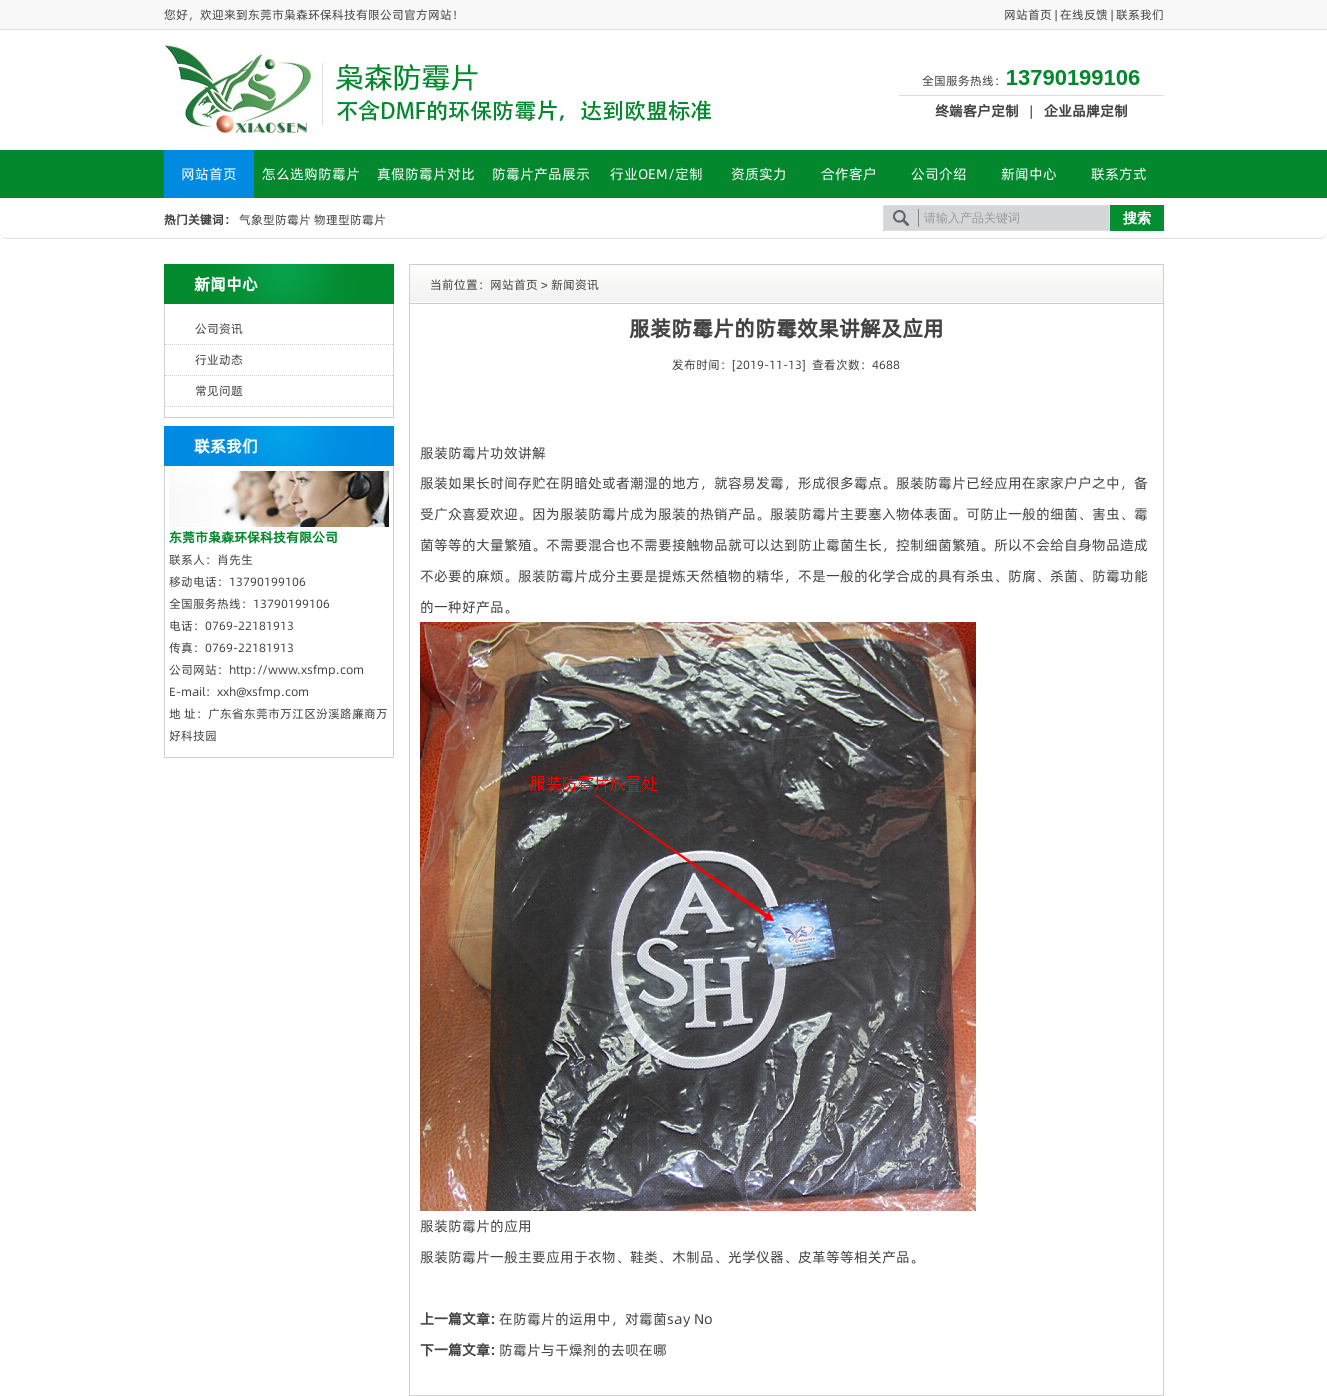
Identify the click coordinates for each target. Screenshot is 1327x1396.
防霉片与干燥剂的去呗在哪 (583, 1350)
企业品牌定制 (1086, 111)
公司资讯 (219, 328)
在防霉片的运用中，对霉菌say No (606, 1319)
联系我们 (1140, 14)
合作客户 (849, 174)
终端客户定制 (977, 111)
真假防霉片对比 (426, 174)
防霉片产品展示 (541, 174)
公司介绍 (939, 174)
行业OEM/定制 (656, 174)
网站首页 (1028, 14)
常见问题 (219, 390)
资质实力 (759, 174)
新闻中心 (1029, 174)
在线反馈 (1084, 14)
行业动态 (219, 359)
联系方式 (1119, 174)
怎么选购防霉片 (311, 174)
